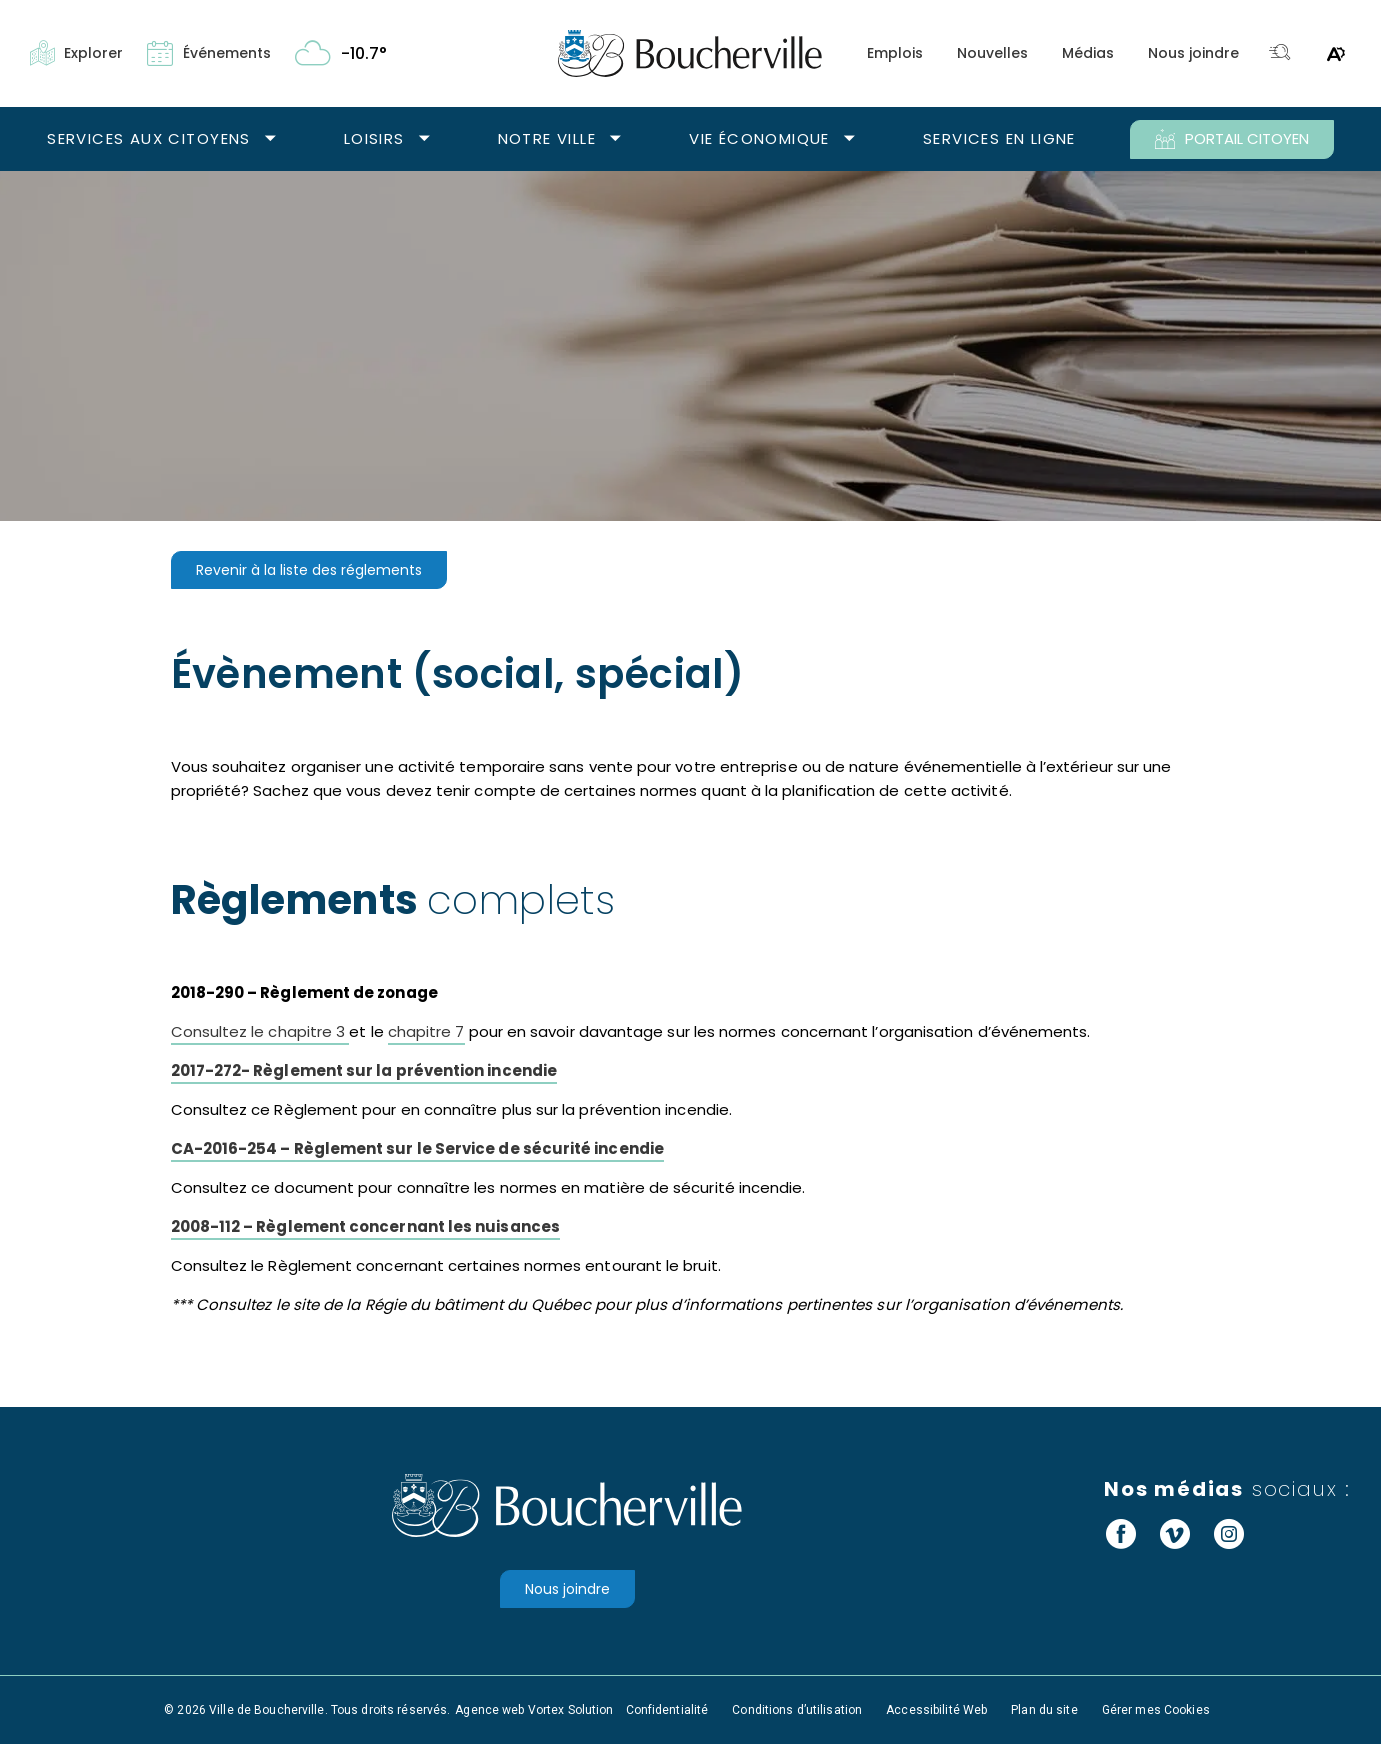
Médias (1088, 53)
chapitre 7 (426, 1031)
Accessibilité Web (936, 1710)
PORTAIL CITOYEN (1232, 139)
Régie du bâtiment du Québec (478, 1304)
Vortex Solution (571, 1710)
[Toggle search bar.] (1280, 53)
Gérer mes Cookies (1156, 1710)
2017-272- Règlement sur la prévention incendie (364, 1070)
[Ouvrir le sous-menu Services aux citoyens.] (270, 139)
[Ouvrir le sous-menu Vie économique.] (849, 139)
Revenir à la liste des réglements (309, 570)
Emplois (895, 53)
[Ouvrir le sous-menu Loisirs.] (424, 139)
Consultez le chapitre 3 (260, 1031)
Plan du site (1044, 1710)
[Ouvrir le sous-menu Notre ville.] (615, 139)
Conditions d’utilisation (797, 1710)
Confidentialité (667, 1710)
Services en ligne (999, 138)
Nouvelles (992, 53)
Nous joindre (1193, 53)
